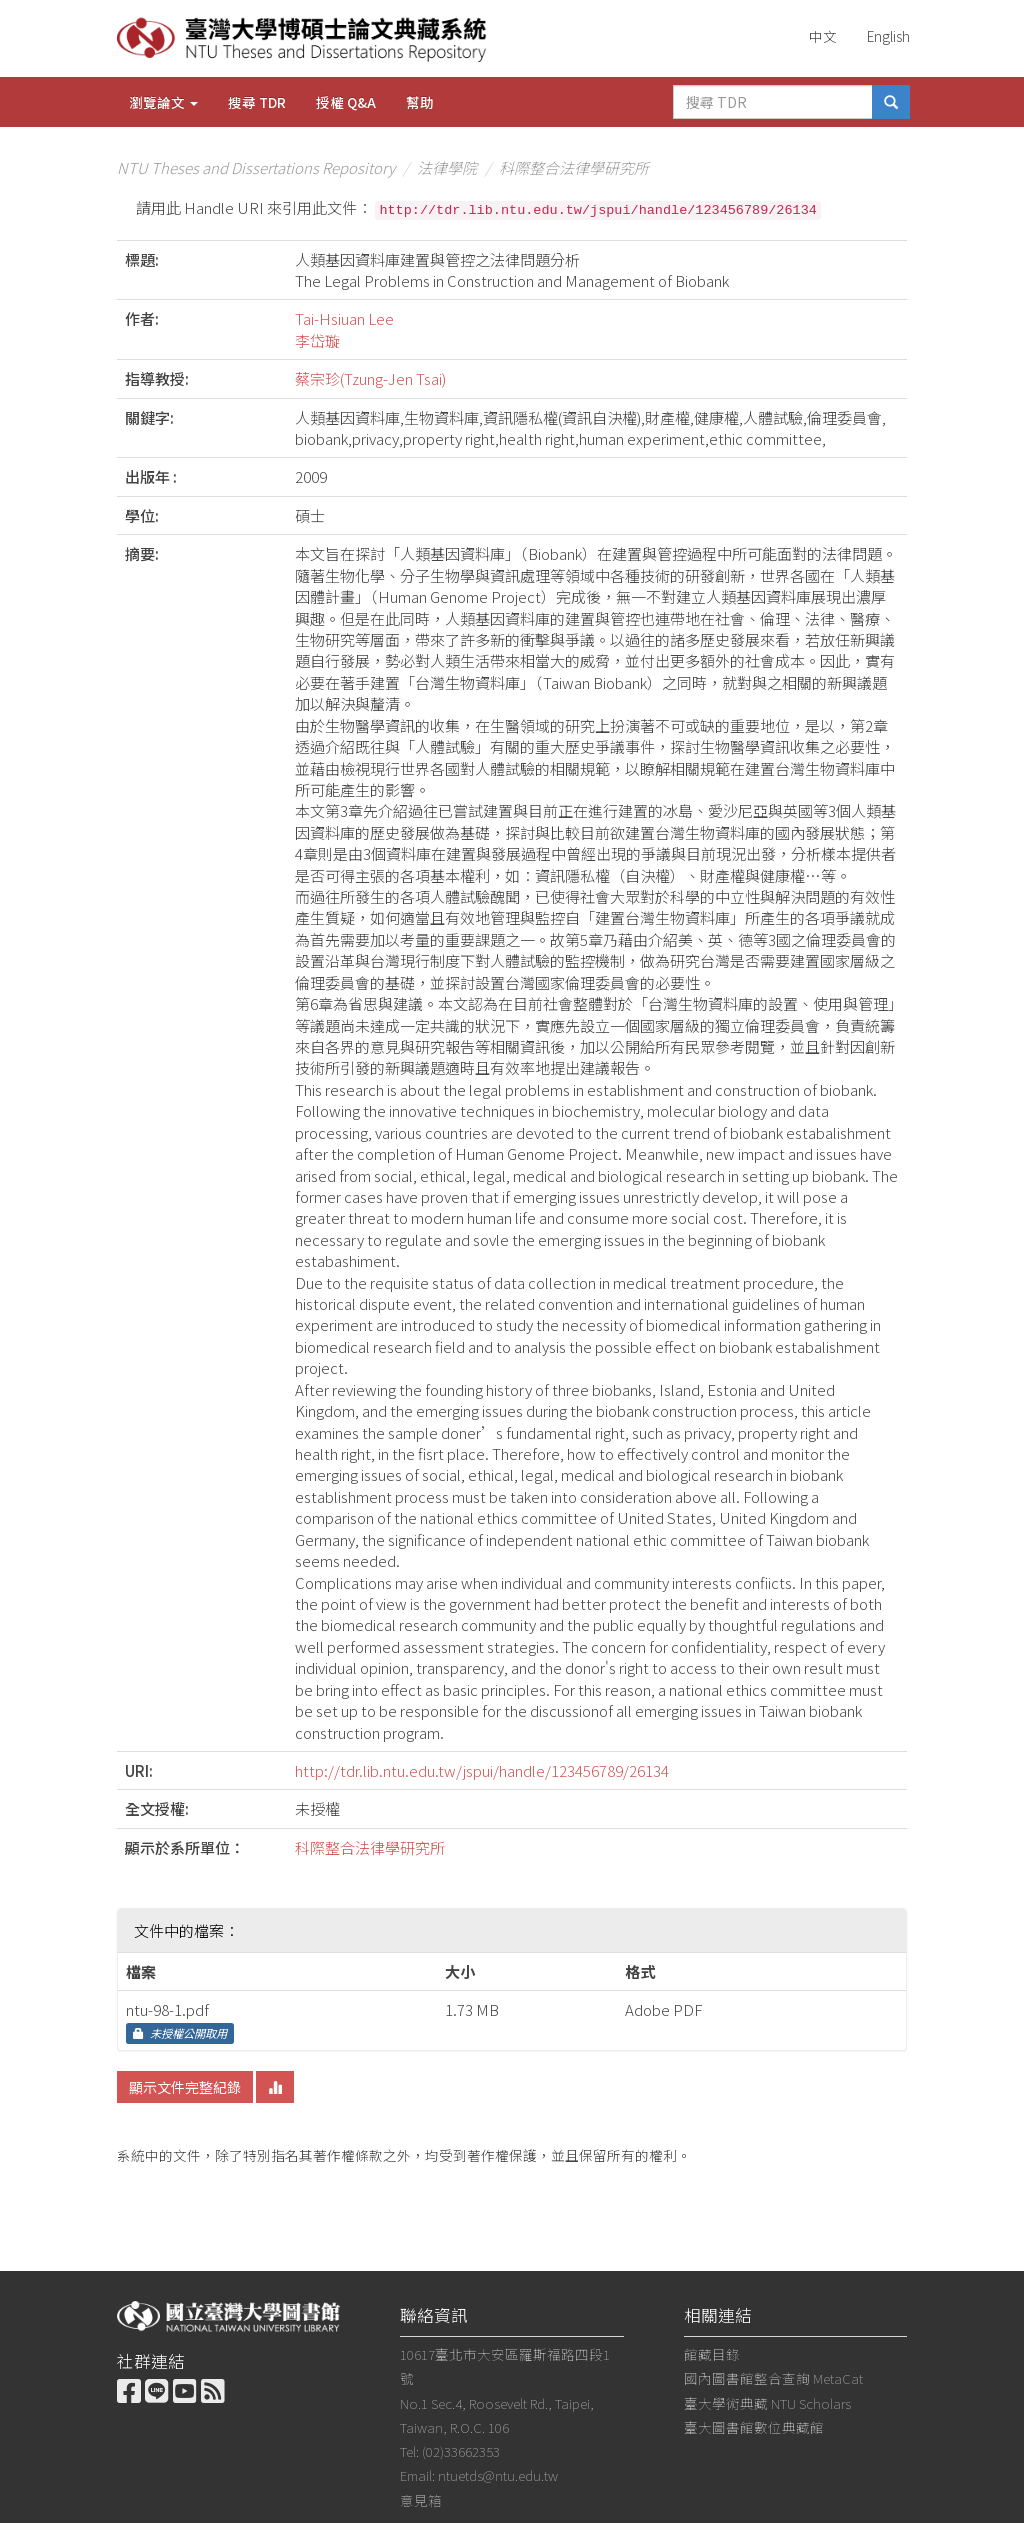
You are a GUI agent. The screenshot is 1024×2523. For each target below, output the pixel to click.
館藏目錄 (712, 2354)
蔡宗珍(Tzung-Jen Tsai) (370, 378)
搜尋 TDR (257, 102)
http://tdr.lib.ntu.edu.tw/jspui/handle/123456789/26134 (482, 1770)
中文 (823, 36)
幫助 (420, 102)
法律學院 (447, 167)
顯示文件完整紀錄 (185, 2087)
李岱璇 (317, 340)
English (888, 36)
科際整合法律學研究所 (574, 167)
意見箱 (421, 2500)
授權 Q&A (346, 102)
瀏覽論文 (163, 102)
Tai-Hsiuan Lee (344, 318)
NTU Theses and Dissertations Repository (256, 167)
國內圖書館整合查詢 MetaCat (773, 2378)
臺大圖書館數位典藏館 (754, 2427)
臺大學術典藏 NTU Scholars (767, 2403)
